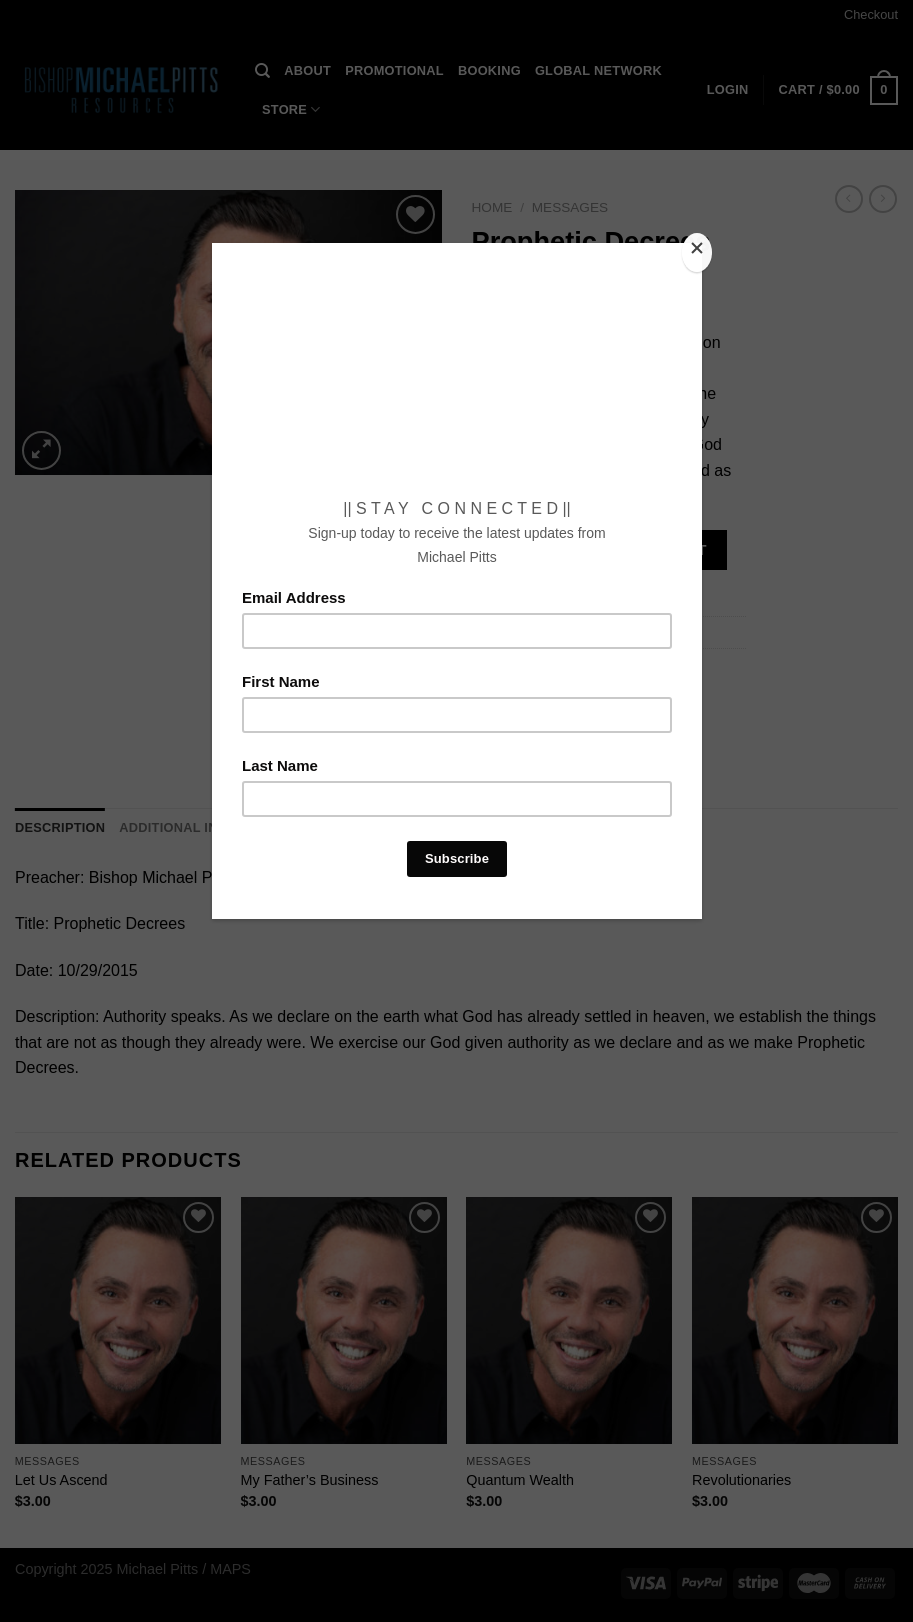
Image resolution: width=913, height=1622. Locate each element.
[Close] (697, 252)
